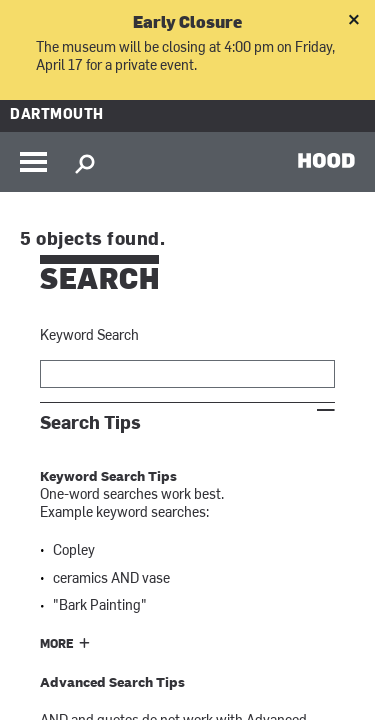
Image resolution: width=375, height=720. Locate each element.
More (57, 645)
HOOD (326, 160)
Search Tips (90, 423)
